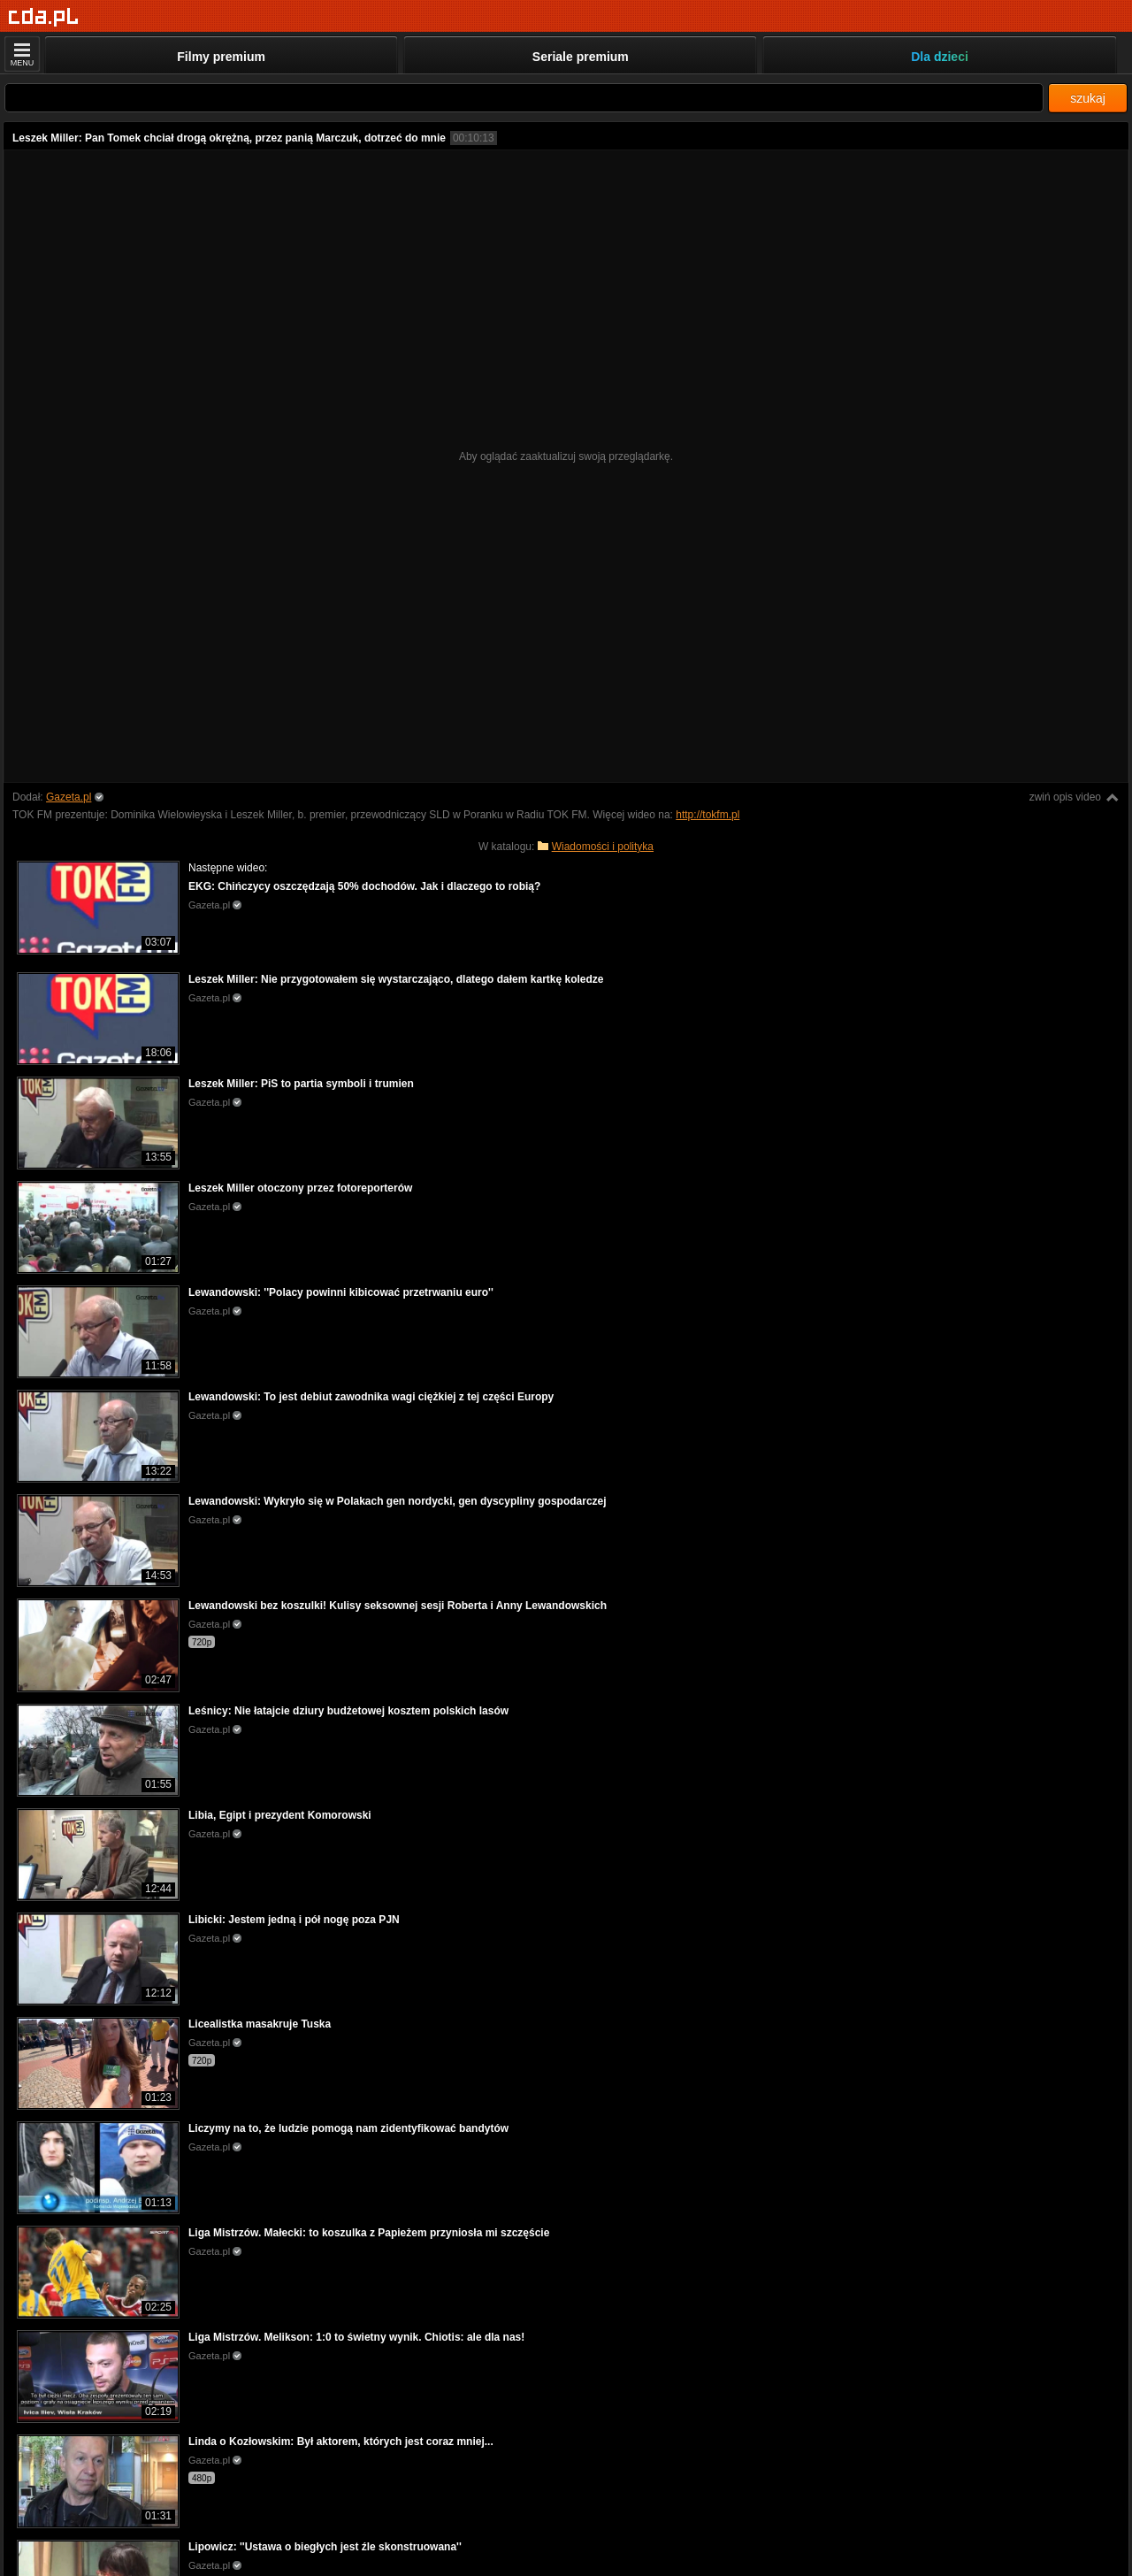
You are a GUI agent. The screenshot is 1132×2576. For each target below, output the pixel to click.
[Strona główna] (44, 17)
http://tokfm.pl (707, 815)
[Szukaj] (524, 97)
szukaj (1087, 98)
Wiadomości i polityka (603, 846)
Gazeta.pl (68, 797)
